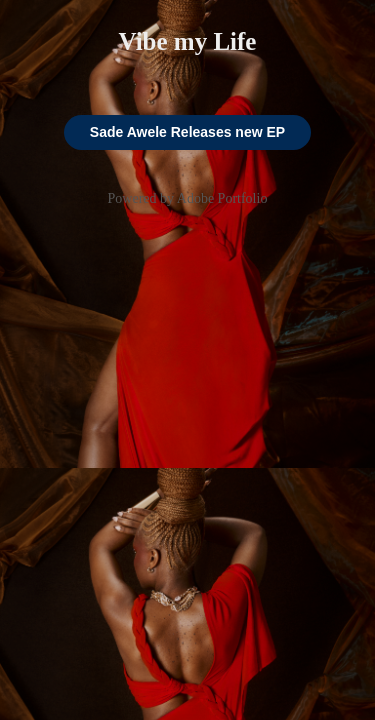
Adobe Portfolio (222, 198)
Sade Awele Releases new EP (187, 132)
